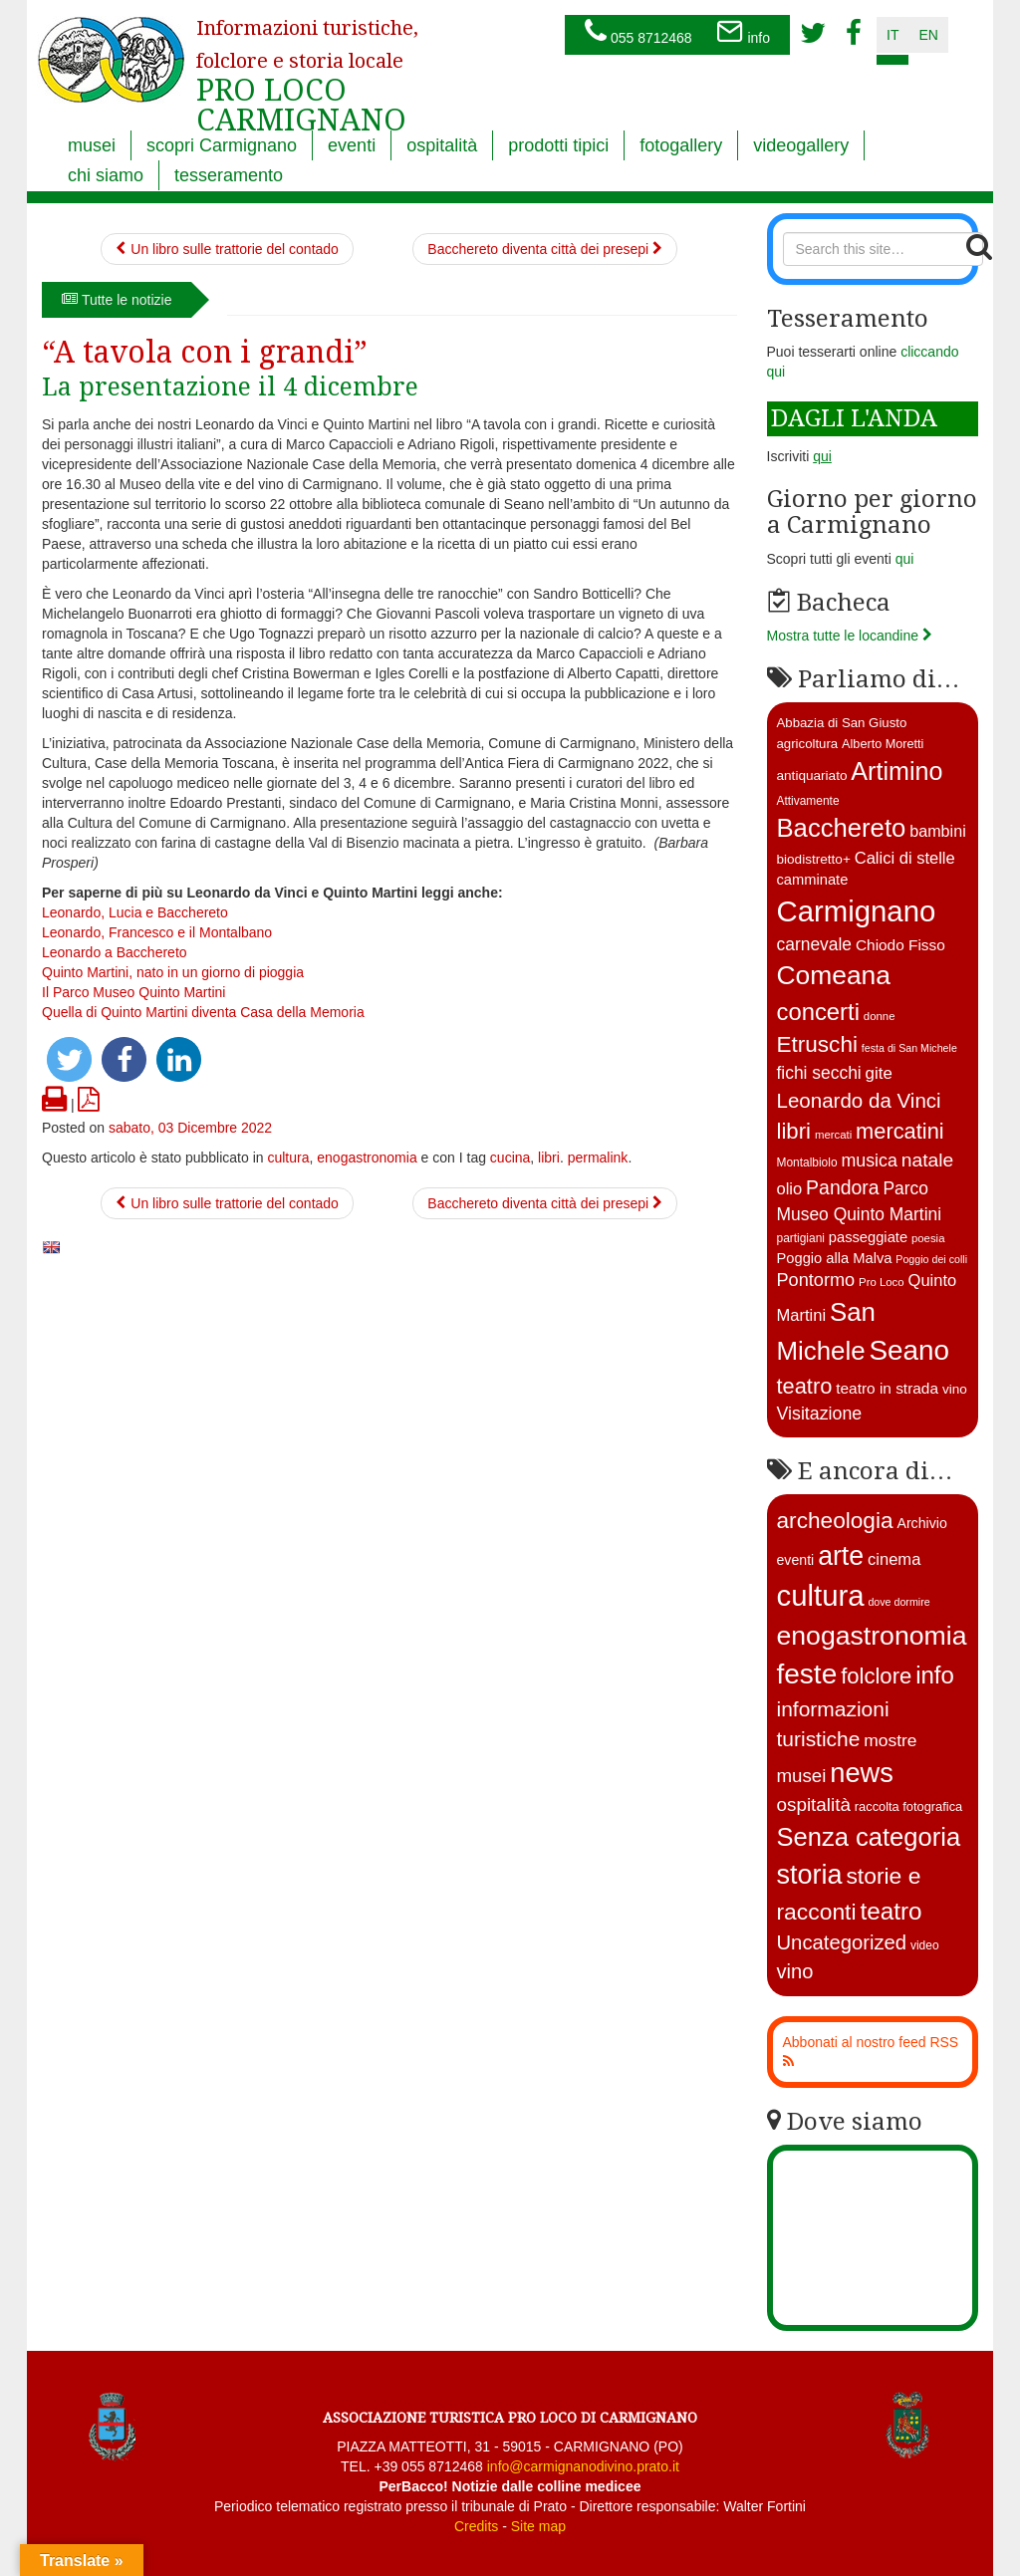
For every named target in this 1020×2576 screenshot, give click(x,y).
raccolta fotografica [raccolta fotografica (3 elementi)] (908, 1806)
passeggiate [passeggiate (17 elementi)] (868, 1237)
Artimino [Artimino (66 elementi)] (896, 771)
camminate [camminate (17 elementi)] (813, 880)
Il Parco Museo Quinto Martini (133, 992)
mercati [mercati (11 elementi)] (833, 1135)
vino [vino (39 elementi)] (795, 1971)
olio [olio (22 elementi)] (790, 1188)
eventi (352, 145)
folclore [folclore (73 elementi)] (876, 1676)
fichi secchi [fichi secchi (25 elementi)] (819, 1073)
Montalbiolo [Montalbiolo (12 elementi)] (807, 1162)
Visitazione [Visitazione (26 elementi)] (820, 1413)
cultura (288, 1157)
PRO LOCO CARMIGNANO (307, 63)
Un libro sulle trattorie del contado (227, 249)
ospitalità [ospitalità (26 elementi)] (814, 1804)
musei (92, 145)
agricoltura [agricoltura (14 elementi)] (808, 743)
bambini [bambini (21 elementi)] (937, 831)
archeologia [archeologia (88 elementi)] (835, 1520)
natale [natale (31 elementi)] (927, 1160)
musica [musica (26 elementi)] (868, 1160)
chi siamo (105, 175)
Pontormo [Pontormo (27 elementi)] (816, 1280)
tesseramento (228, 175)
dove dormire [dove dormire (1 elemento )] (898, 1602)
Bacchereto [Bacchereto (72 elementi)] (841, 828)
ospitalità (441, 145)
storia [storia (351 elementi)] (810, 1875)
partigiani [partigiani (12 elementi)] (801, 1238)
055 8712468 (638, 33)
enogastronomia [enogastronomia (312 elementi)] (872, 1636)
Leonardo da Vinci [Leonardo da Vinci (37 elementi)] (859, 1100)
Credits (476, 2526)
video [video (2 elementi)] (924, 1945)
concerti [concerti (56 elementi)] (818, 1011)
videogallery (801, 145)
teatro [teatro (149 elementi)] (890, 1911)
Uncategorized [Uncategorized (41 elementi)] (842, 1942)
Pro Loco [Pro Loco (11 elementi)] (881, 1282)
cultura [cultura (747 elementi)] (821, 1595)
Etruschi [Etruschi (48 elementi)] (817, 1044)
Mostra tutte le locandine (849, 636)
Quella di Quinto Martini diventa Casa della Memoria (203, 1012)
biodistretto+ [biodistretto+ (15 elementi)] (814, 859)
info (743, 33)
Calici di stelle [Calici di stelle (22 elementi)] (905, 858)
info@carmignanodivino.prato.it (583, 2466)
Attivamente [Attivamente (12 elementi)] (808, 801)
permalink (598, 1157)
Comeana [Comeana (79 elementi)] (834, 975)
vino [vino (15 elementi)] (954, 1389)
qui (904, 559)
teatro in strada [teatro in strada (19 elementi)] (887, 1388)
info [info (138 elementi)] (934, 1675)
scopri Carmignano (221, 145)
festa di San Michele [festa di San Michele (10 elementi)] (909, 1048)
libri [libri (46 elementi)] (794, 1131)
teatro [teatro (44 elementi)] (805, 1386)
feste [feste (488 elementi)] (807, 1674)
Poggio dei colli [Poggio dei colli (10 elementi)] (931, 1259)
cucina (510, 1157)
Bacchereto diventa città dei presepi (544, 249)
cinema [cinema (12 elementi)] (894, 1559)
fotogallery (680, 145)
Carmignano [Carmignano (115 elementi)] (856, 911)
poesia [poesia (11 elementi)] (928, 1238)
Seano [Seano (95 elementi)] (909, 1350)
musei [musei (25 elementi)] (802, 1775)
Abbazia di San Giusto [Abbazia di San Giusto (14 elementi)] (842, 722)
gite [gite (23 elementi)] (879, 1073)
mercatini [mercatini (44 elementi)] (900, 1131)
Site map (538, 2526)
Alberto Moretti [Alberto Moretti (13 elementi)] (882, 744)
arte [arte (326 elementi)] (841, 1556)
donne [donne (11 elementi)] (879, 1016)
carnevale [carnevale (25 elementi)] (815, 944)
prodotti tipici (558, 145)
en (927, 35)
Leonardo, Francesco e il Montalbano (157, 932)
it (892, 35)
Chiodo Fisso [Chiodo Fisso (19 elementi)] (900, 944)
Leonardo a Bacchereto (114, 952)
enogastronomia (366, 1157)
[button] (69, 1059)
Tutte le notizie (116, 300)
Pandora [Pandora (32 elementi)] (843, 1187)
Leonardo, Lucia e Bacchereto (135, 912)
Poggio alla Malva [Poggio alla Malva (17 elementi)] (834, 1258)
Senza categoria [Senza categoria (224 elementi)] (869, 1837)
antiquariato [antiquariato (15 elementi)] (812, 775)
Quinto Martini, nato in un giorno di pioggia (173, 972)
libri (549, 1157)
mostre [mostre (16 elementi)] (890, 1740)
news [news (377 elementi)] (861, 1772)
